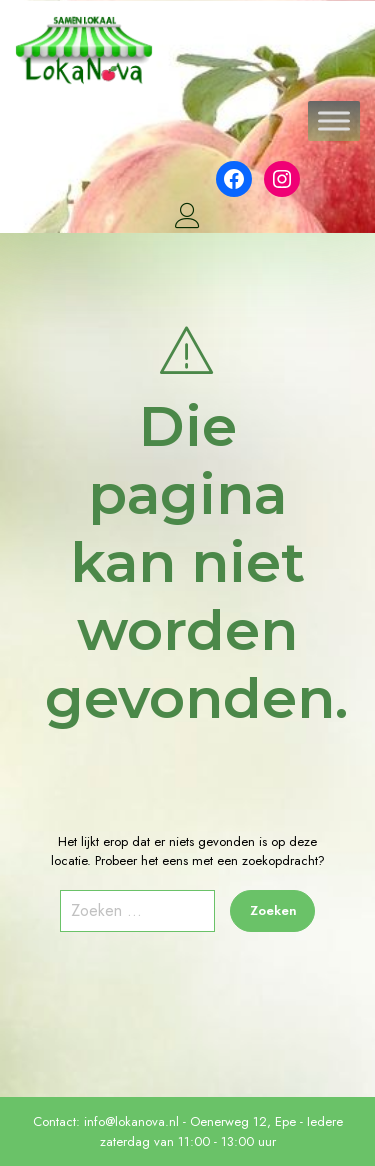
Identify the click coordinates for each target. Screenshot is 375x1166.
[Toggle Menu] (334, 121)
